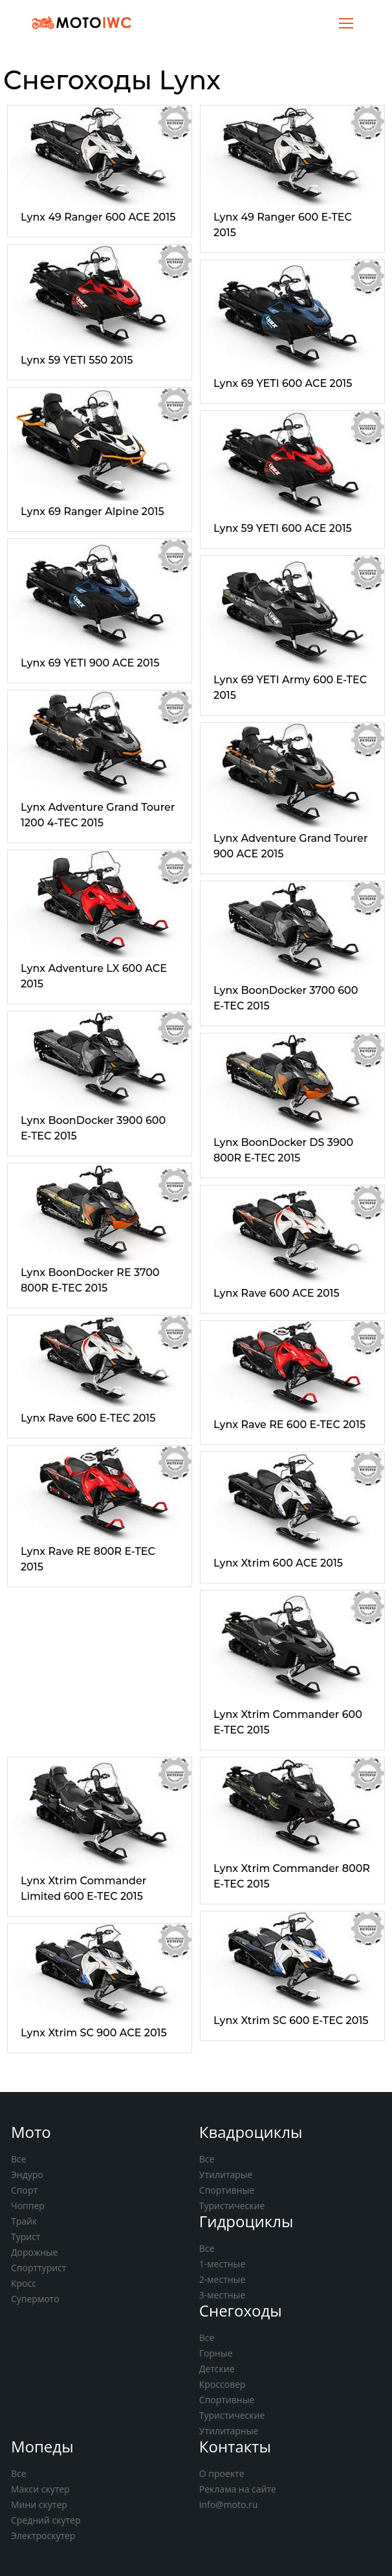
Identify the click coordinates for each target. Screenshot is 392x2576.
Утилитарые (226, 2174)
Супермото (35, 2299)
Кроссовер (222, 2384)
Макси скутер (40, 2489)
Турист (26, 2236)
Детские (217, 2368)
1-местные (222, 2264)
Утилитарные (228, 2431)
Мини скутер (39, 2504)
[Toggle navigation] (346, 21)
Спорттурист (38, 2268)
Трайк (24, 2221)
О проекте (222, 2473)
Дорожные (34, 2252)
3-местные (222, 2295)
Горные (216, 2353)
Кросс (23, 2283)
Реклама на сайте (237, 2489)
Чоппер (28, 2205)
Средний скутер (46, 2520)
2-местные (222, 2279)
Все (19, 2159)
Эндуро (27, 2174)
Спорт (24, 2190)
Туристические (232, 2205)
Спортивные (227, 2190)
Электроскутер (43, 2535)
